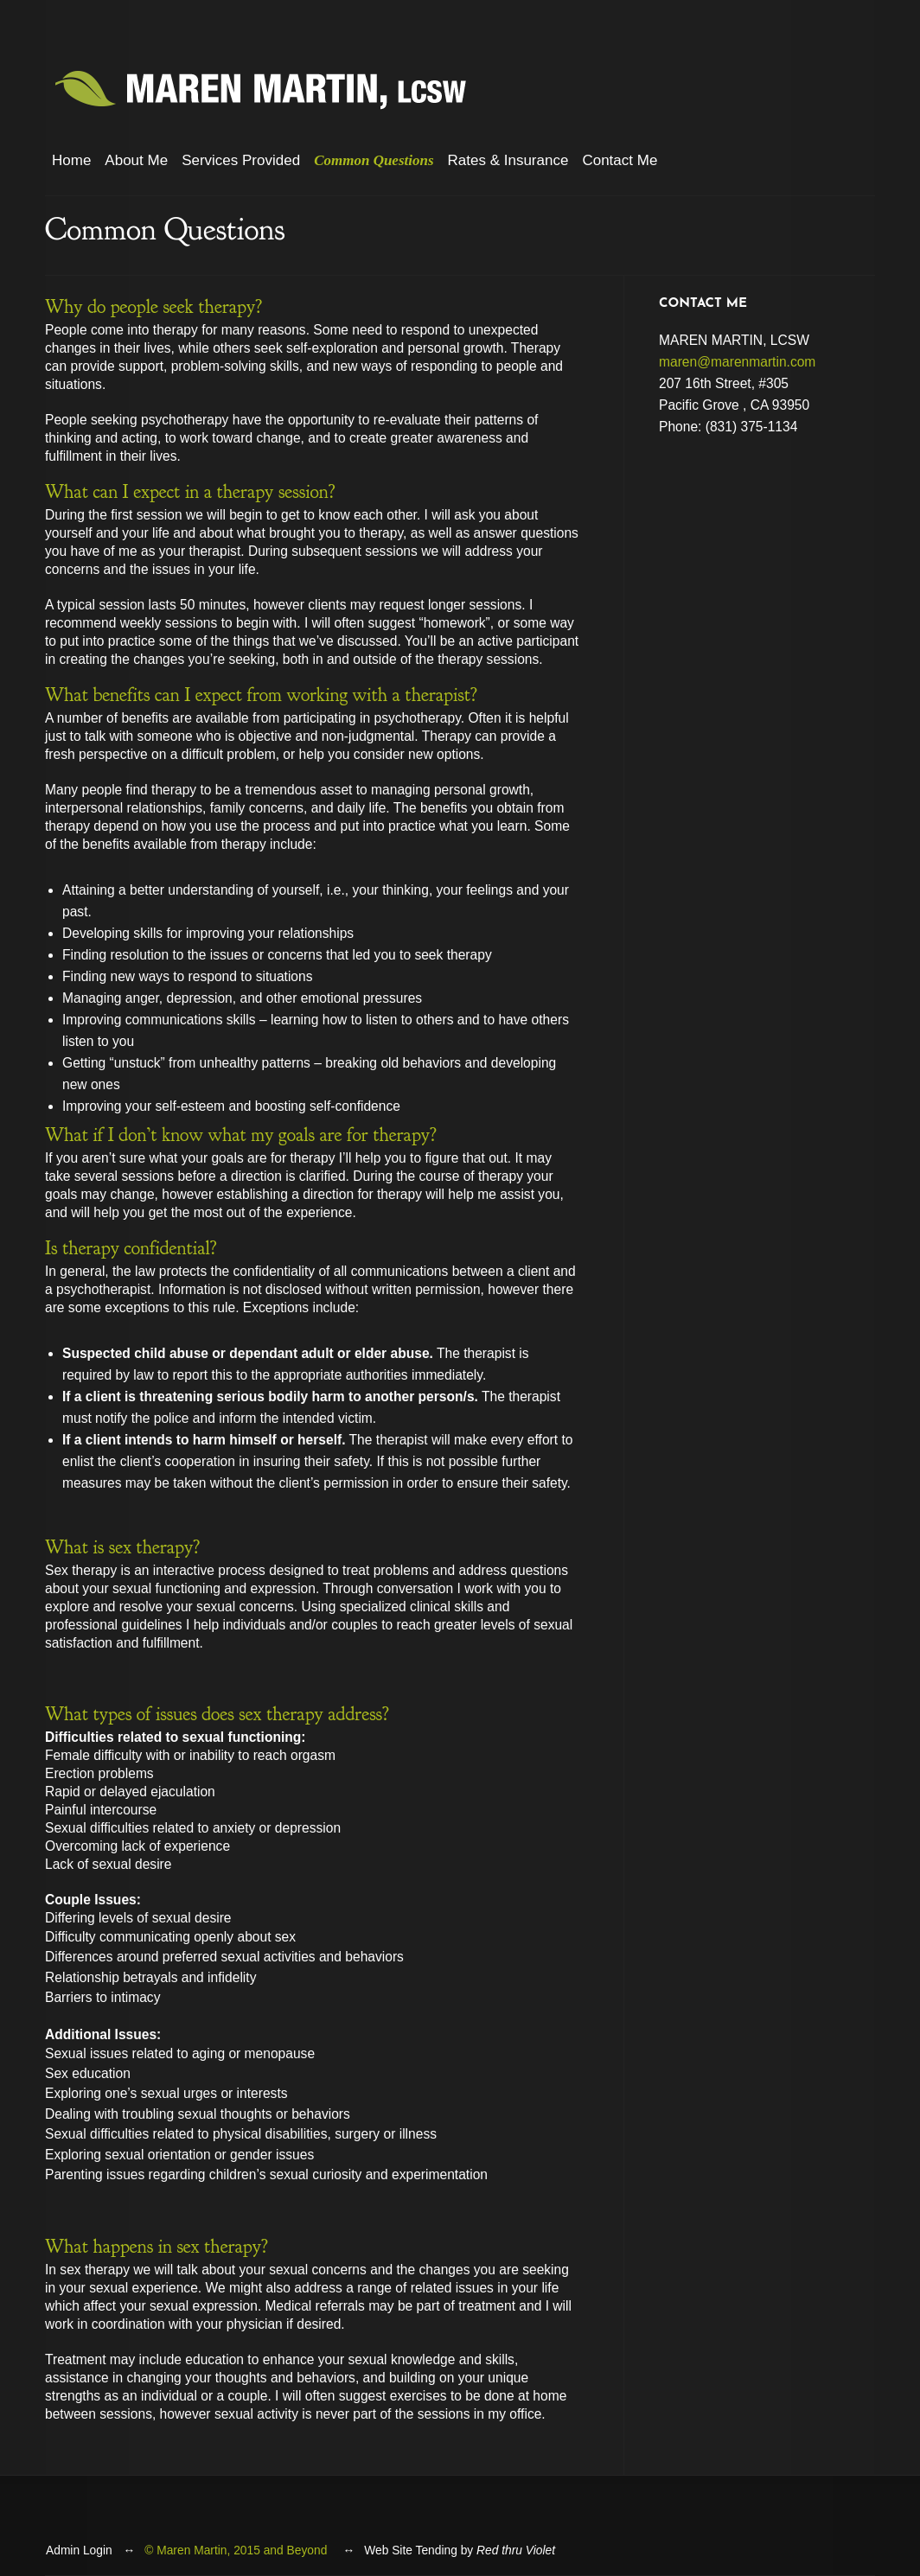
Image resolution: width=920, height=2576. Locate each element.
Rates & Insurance (508, 160)
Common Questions (373, 160)
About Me (136, 160)
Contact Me (619, 160)
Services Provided (241, 160)
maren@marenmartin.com (737, 361)
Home (71, 160)
